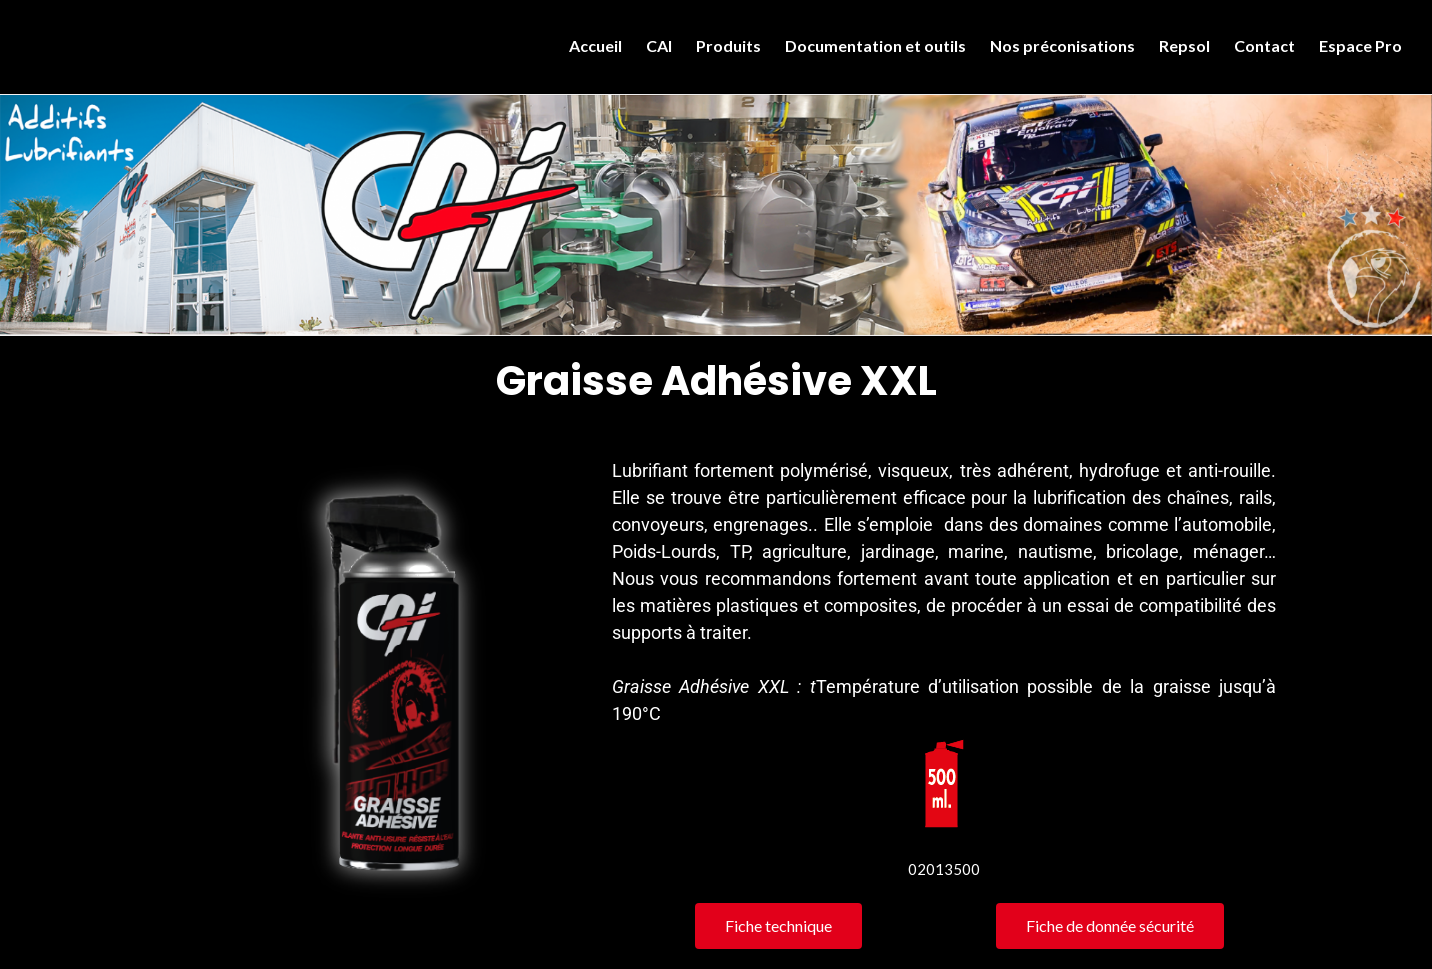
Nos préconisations (1062, 45)
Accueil (595, 45)
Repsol (1184, 45)
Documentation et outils (875, 45)
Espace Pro (1360, 45)
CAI (659, 45)
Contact (1264, 45)
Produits (728, 45)
